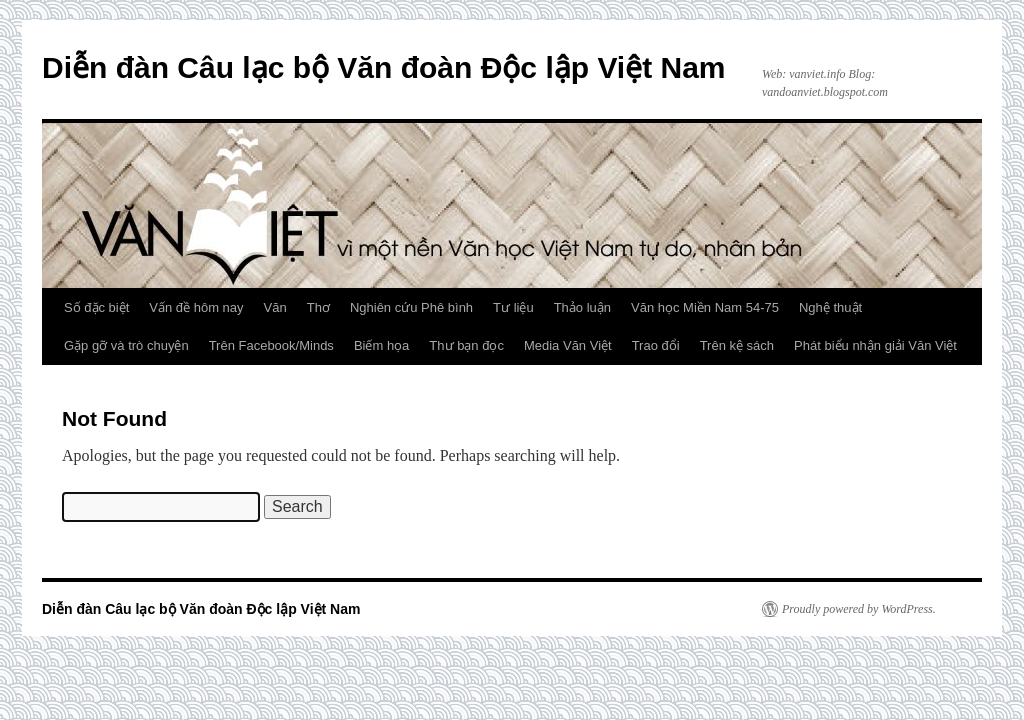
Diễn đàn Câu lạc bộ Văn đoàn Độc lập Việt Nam (384, 67)
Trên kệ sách (737, 345)
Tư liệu (513, 307)
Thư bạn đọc (466, 345)
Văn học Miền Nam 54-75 (705, 307)
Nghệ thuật (830, 307)
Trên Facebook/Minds (271, 345)
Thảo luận (582, 307)
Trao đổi (656, 345)
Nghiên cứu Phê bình (411, 307)
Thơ (318, 307)
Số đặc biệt (96, 307)
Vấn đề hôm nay (196, 307)
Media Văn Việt (568, 345)
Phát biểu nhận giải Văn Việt (875, 345)
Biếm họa (381, 345)
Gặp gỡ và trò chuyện (126, 345)
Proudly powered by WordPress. (859, 609)
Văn (275, 307)
